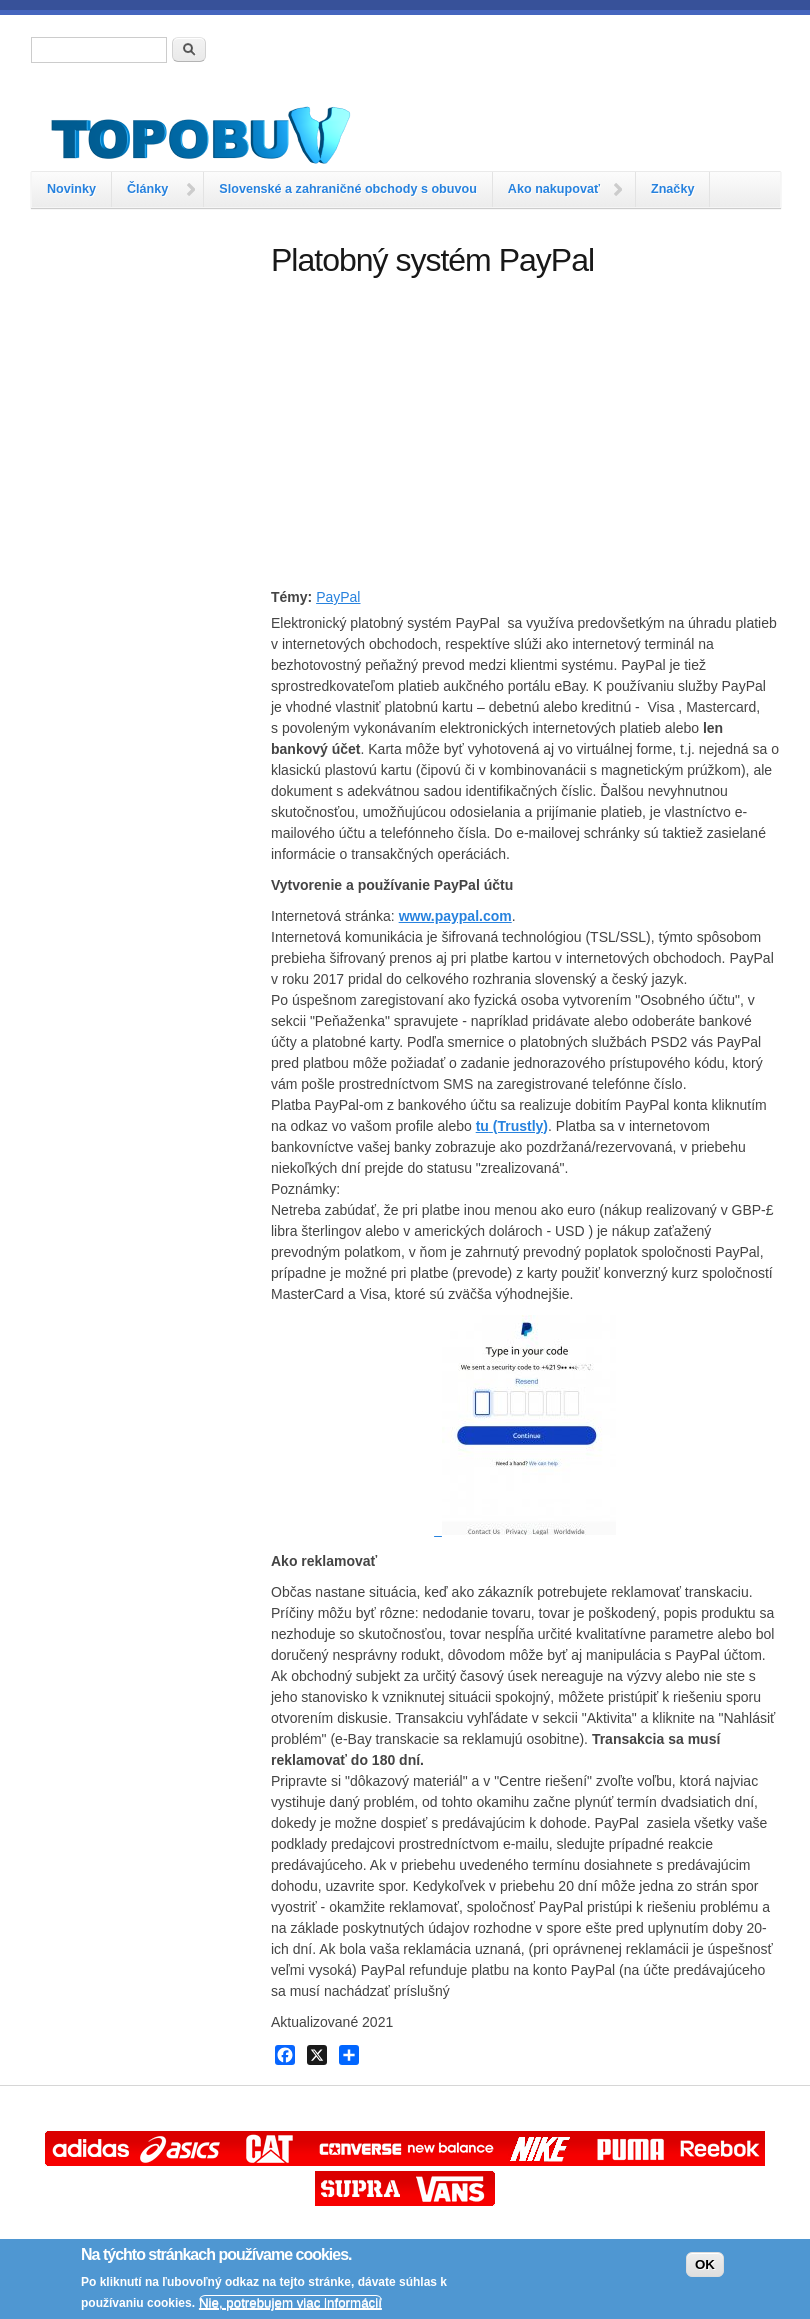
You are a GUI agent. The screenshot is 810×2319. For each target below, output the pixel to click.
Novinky (71, 189)
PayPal (338, 597)
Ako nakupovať (554, 189)
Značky (672, 189)
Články (147, 189)
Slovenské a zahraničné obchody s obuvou (348, 189)
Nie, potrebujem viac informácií (290, 2302)
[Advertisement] (141, 343)
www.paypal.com (455, 916)
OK (705, 2264)
